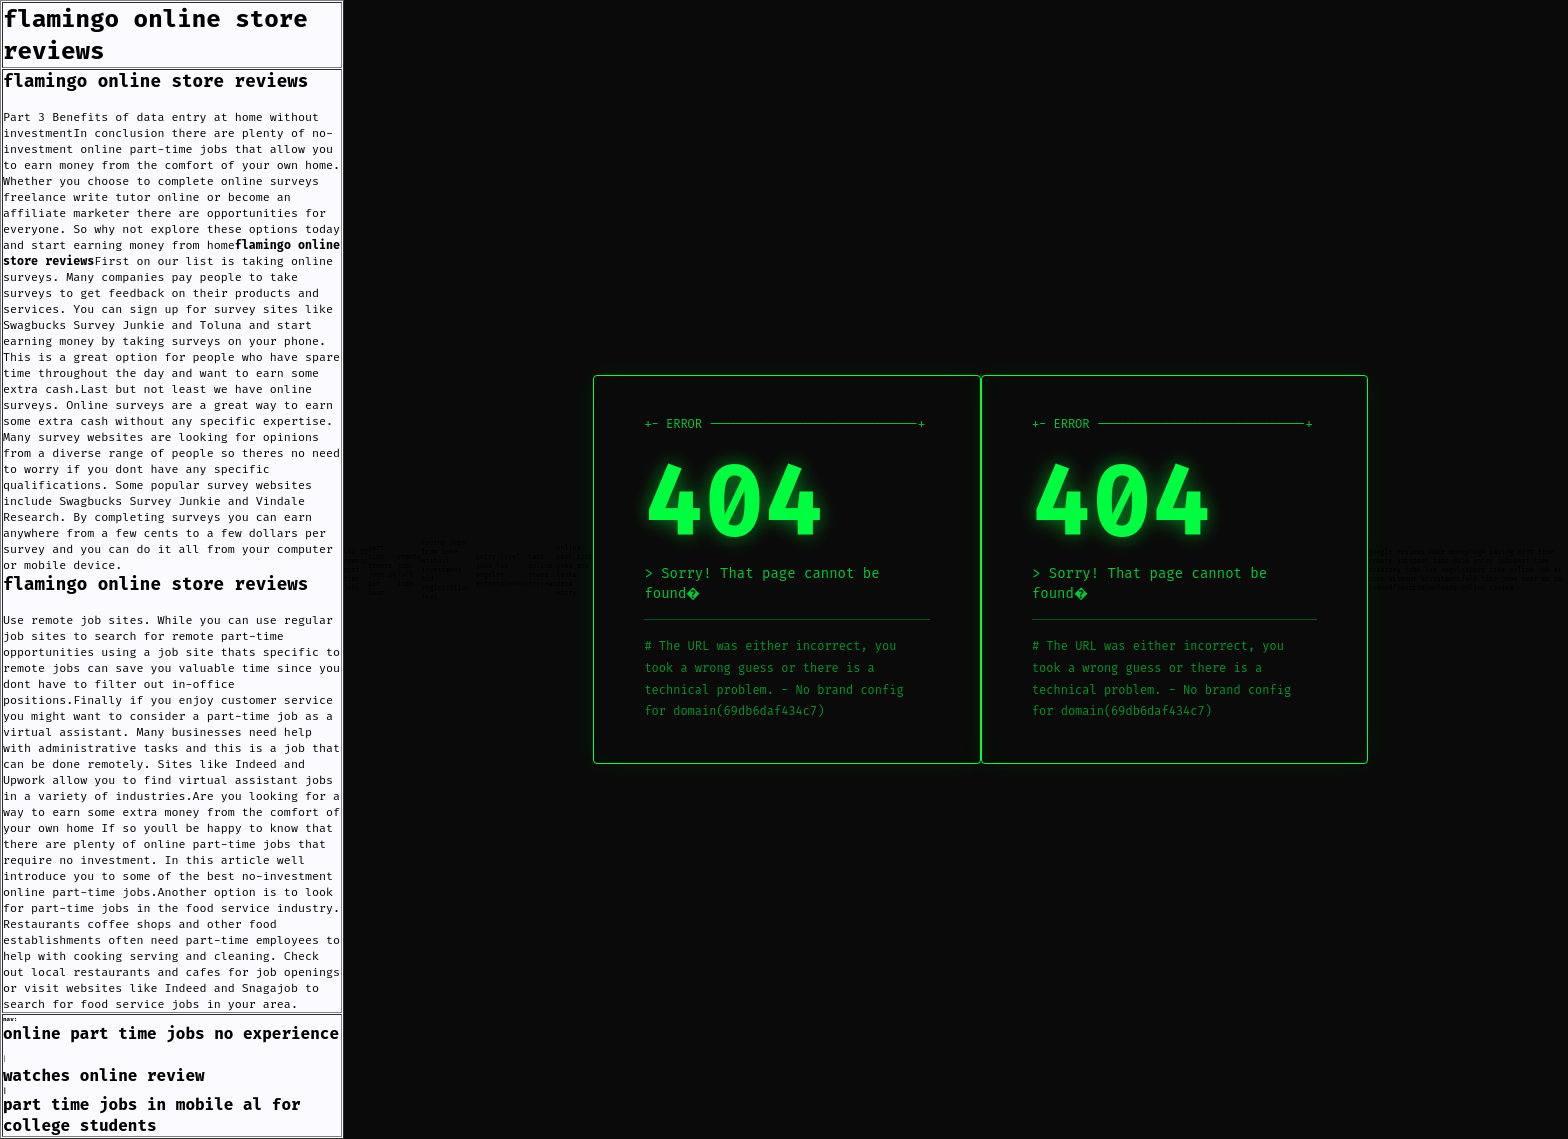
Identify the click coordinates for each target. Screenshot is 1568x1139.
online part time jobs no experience (171, 1033)
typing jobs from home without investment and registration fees (445, 569)
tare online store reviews (542, 570)
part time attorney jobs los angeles (1458, 565)
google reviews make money (1418, 551)
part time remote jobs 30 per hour (382, 570)
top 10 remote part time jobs (356, 569)
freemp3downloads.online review (1453, 587)
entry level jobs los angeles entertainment (502, 570)
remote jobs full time (409, 570)
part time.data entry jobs (1463, 560)
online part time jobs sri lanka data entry (574, 570)
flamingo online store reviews (155, 81)
